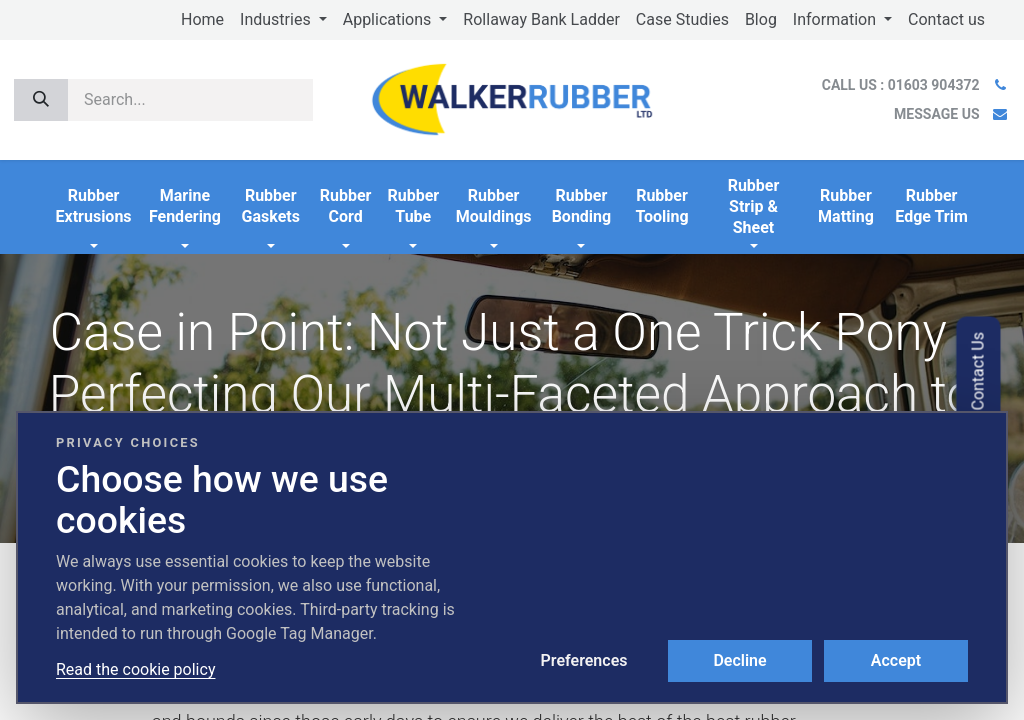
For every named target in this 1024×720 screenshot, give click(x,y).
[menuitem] (202, 20)
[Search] (41, 100)
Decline (739, 660)
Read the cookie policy (135, 669)
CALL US (902, 85)
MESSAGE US (936, 114)
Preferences (584, 660)
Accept (896, 660)
